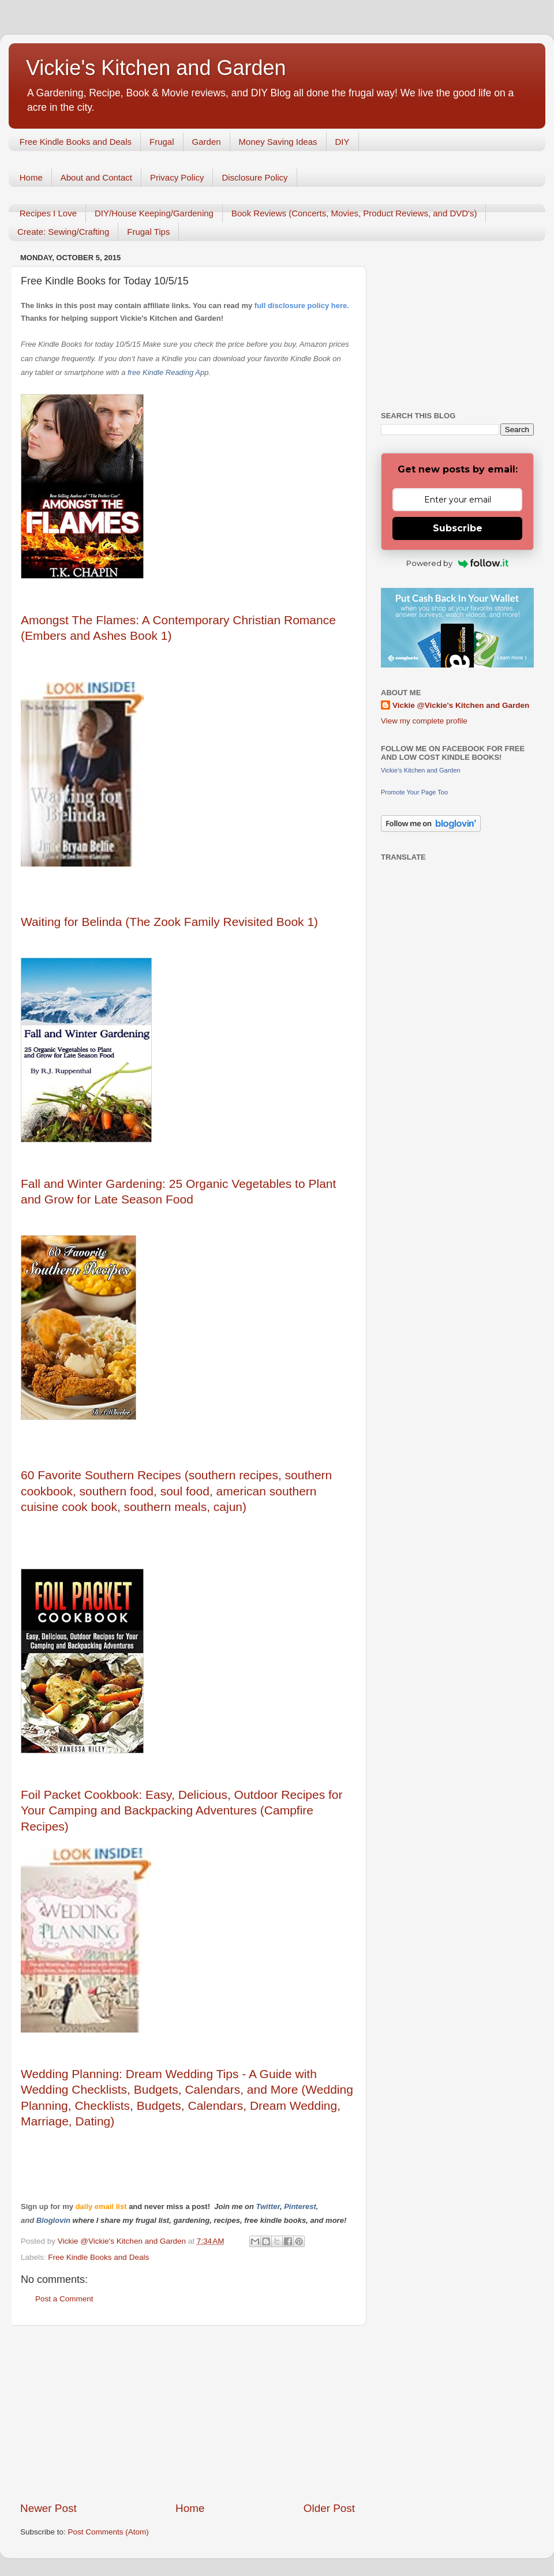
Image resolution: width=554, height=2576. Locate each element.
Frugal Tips (148, 232)
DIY (342, 142)
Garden (206, 142)
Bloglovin (54, 2220)
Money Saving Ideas (278, 142)
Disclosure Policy (254, 177)
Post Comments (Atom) (108, 2532)
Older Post (329, 2508)
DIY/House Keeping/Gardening (154, 213)
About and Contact (96, 177)
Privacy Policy (177, 177)
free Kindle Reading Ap (164, 372)
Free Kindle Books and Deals (76, 142)
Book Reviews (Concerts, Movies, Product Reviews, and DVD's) (354, 213)
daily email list (102, 2206)
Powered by (457, 563)
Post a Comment (64, 2298)
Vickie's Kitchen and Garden (156, 68)
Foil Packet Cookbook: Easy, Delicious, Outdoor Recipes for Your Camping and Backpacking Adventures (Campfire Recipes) (182, 1810)
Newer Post (48, 2508)
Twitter (267, 2206)
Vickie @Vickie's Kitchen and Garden (460, 705)
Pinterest (300, 2206)
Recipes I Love (48, 213)
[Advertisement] (187, 2413)
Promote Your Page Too (414, 792)
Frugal (161, 142)
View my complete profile (424, 721)
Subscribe (457, 528)
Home (31, 177)
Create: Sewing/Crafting (63, 232)
